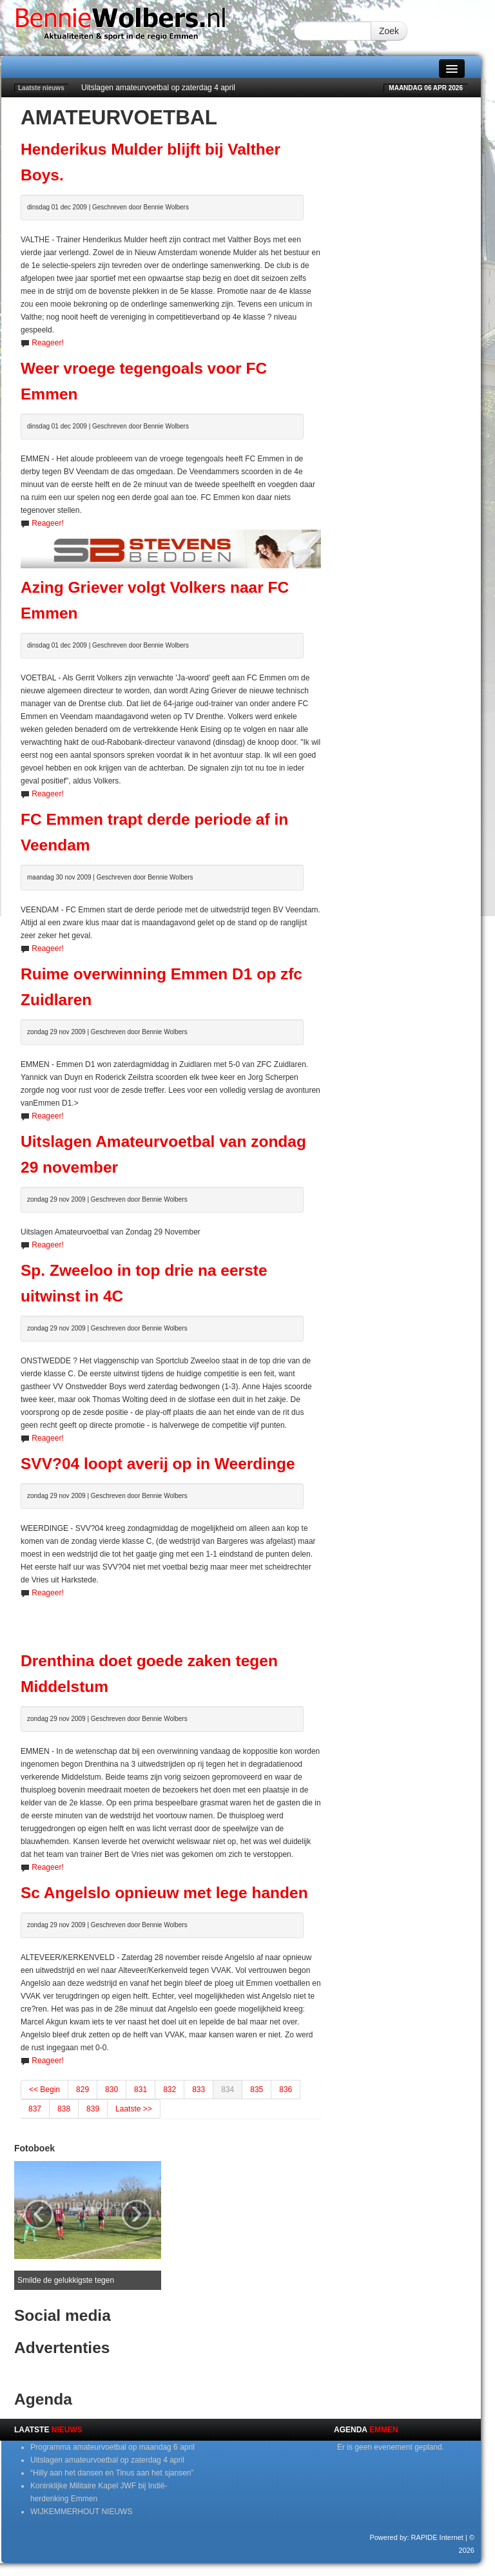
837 (34, 2108)
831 (140, 2089)
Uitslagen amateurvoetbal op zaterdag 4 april (158, 87)
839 (92, 2108)
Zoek (389, 31)
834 (227, 2089)
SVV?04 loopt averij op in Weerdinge (158, 1463)
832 (169, 2089)
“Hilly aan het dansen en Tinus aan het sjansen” (112, 2472)
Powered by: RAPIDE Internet (416, 2537)
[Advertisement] (171, 1618)
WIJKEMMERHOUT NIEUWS (81, 2511)
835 (256, 2089)
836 (285, 2089)
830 (111, 2089)
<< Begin (44, 2089)
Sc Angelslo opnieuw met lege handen (164, 1892)
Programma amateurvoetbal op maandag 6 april (112, 2447)
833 (198, 2089)
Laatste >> (133, 2108)
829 (82, 2089)
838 (63, 2108)
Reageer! (47, 342)
